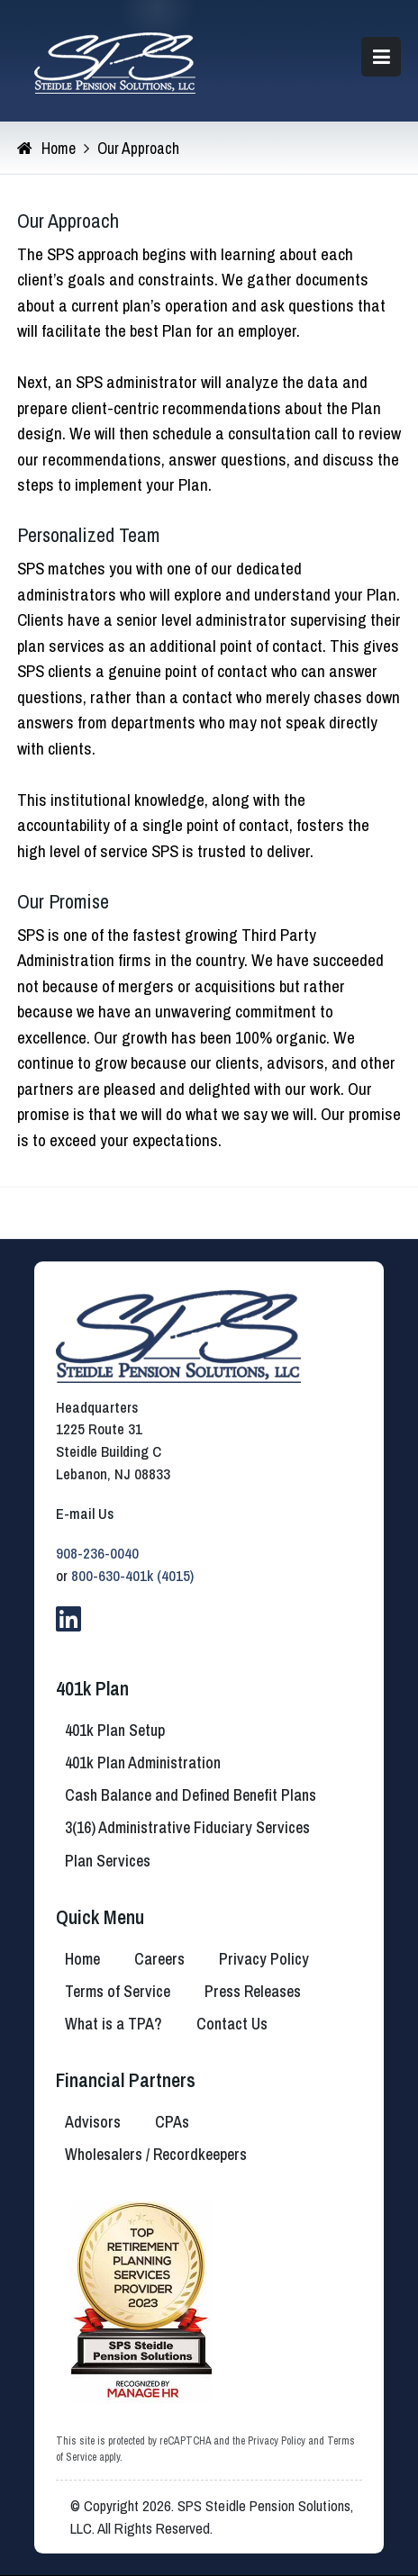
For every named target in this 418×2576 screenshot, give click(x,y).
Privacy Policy (276, 2441)
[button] (381, 57)
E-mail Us (85, 1513)
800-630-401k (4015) (132, 1576)
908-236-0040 (97, 1553)
